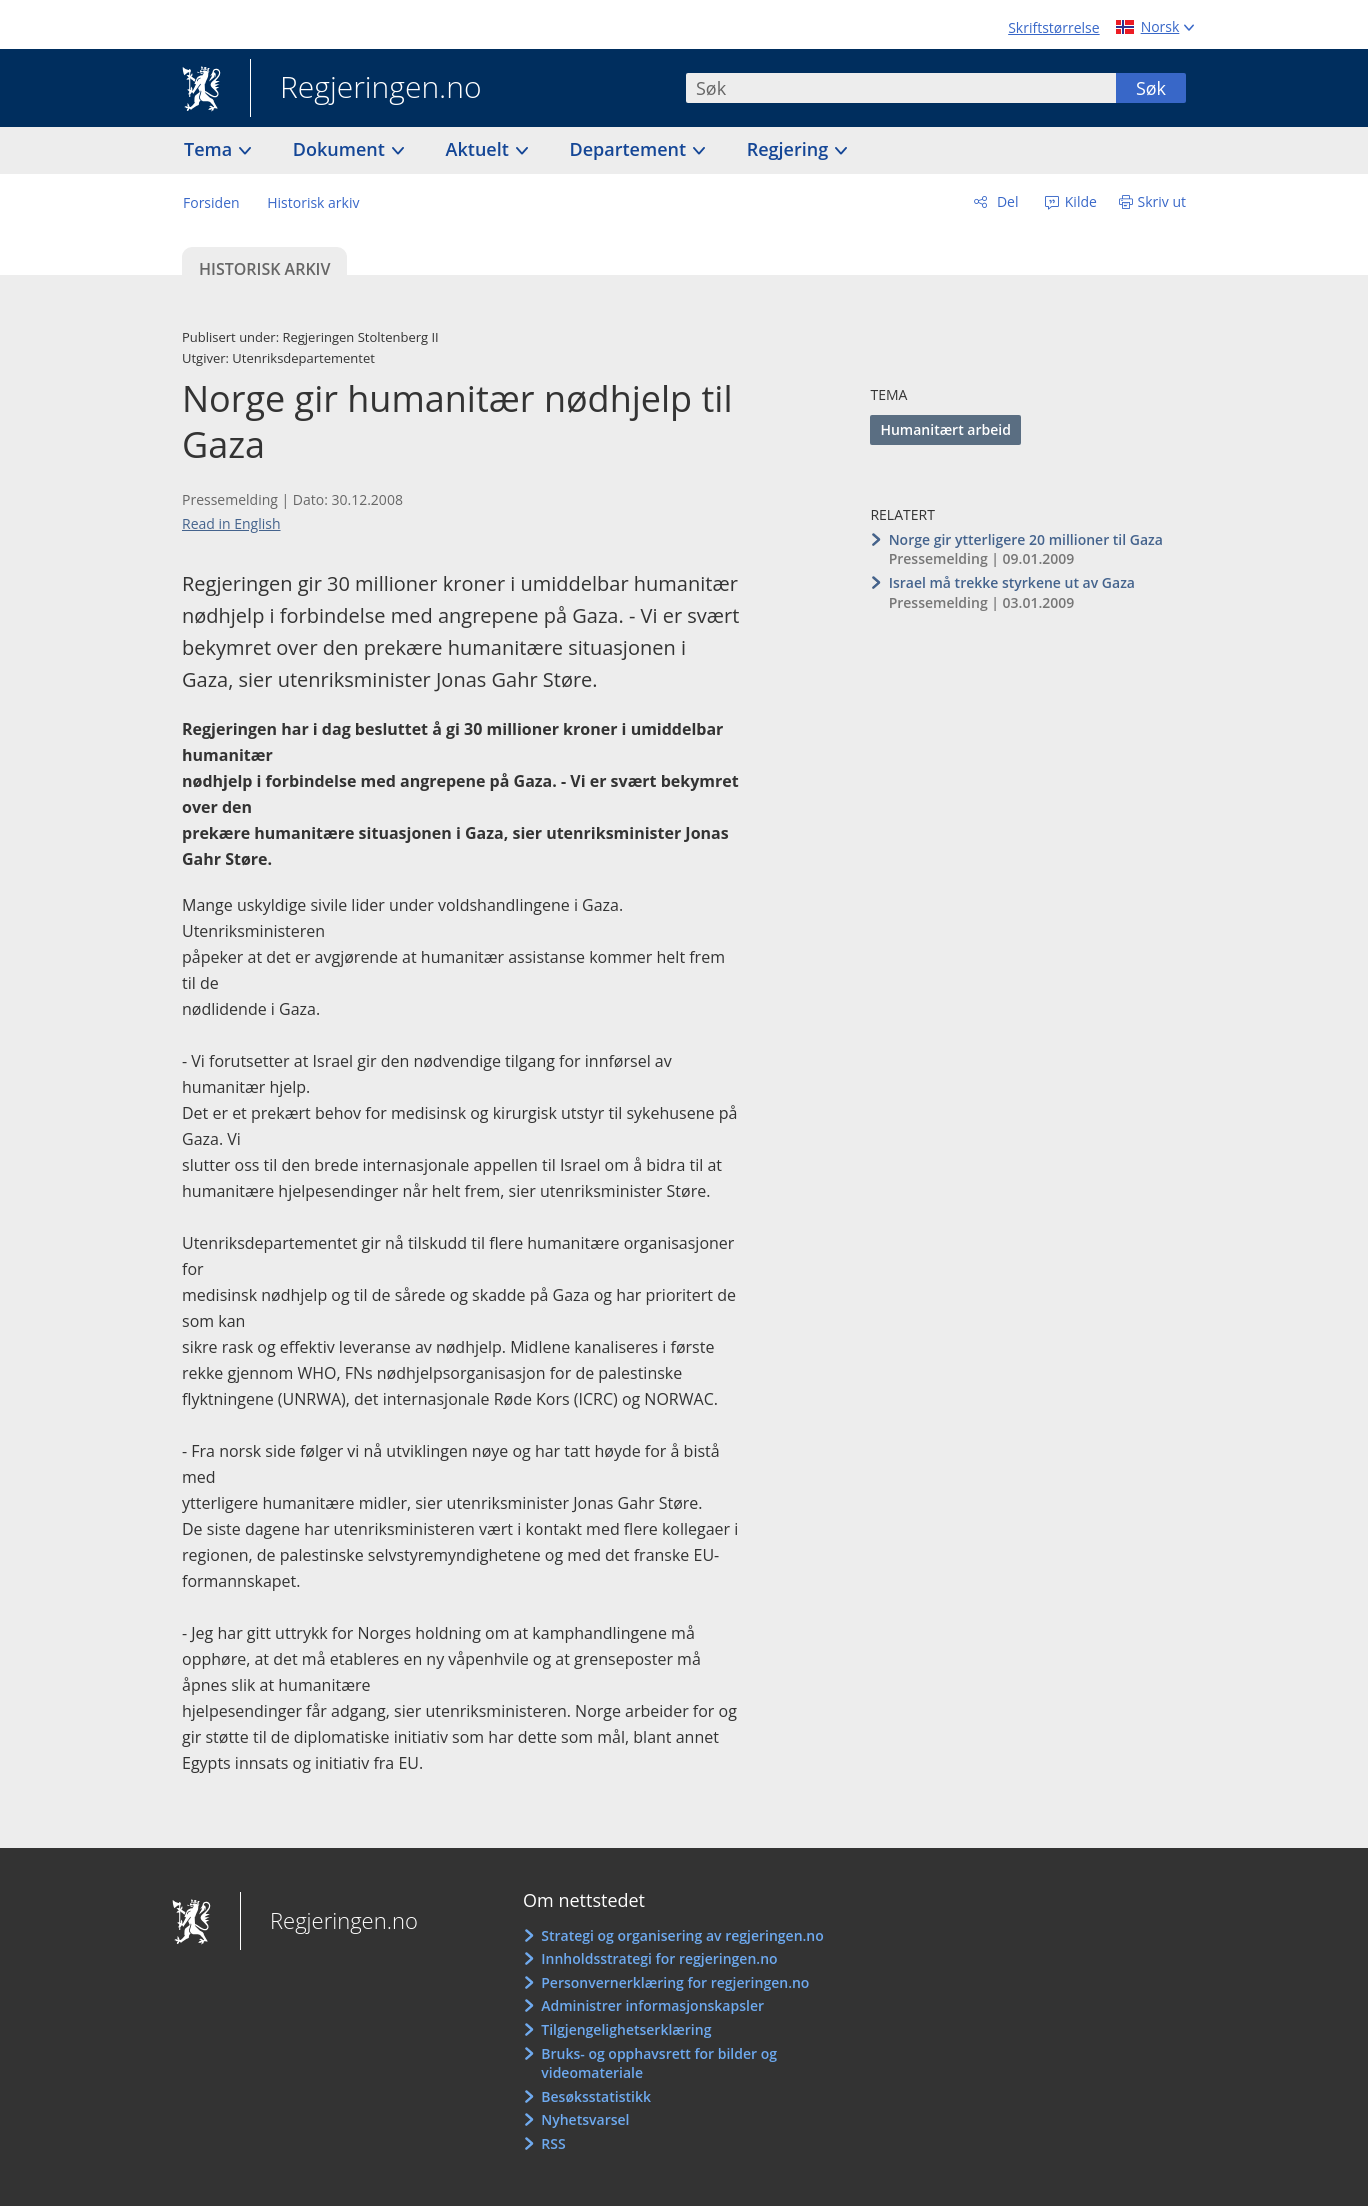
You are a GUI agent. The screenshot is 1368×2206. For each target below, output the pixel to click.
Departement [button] (630, 149)
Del (1005, 201)
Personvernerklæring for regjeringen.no (675, 1982)
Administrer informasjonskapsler (652, 2005)
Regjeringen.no (366, 89)
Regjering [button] (790, 149)
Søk (1151, 88)
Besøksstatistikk (596, 2096)
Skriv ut (1162, 201)
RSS (553, 2143)
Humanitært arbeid (945, 429)
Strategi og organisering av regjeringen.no (682, 1935)
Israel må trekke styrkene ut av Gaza (1012, 582)
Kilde (1079, 201)
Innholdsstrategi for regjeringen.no (659, 1958)
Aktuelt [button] (480, 149)
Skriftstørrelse (1053, 27)
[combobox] (901, 88)
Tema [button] (210, 149)
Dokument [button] (341, 149)
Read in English (231, 523)
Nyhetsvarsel (585, 2119)
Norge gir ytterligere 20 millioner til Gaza (1026, 539)
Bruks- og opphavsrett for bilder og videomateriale (659, 2063)
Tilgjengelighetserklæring (626, 2029)
